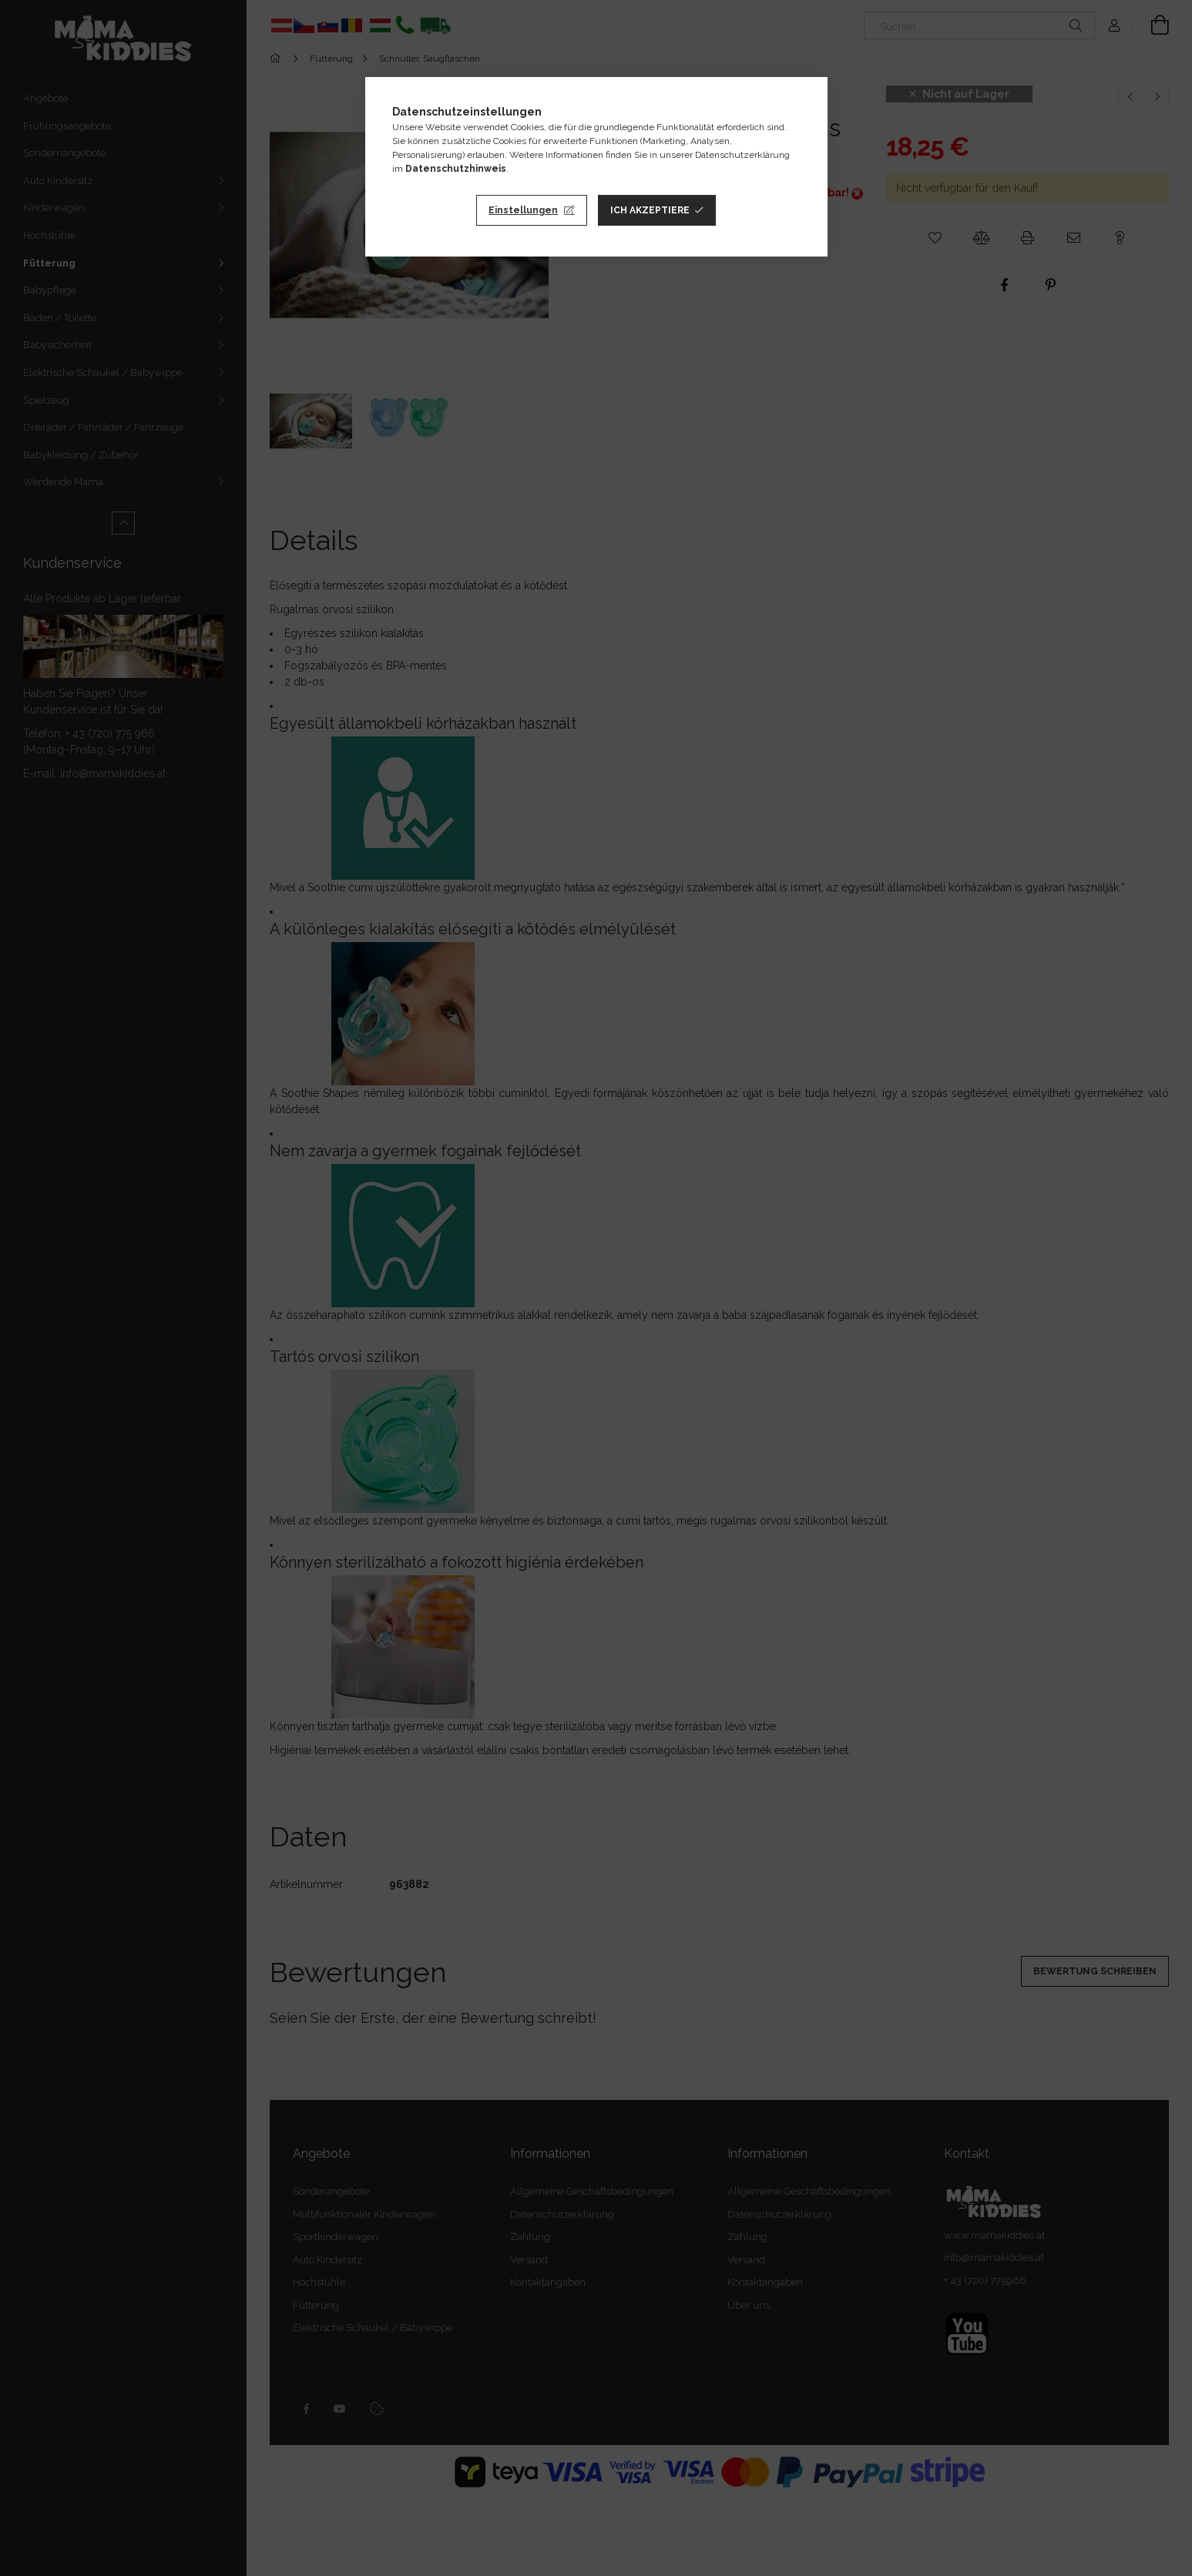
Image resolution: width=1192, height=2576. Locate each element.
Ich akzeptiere (650, 210)
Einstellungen (523, 210)
